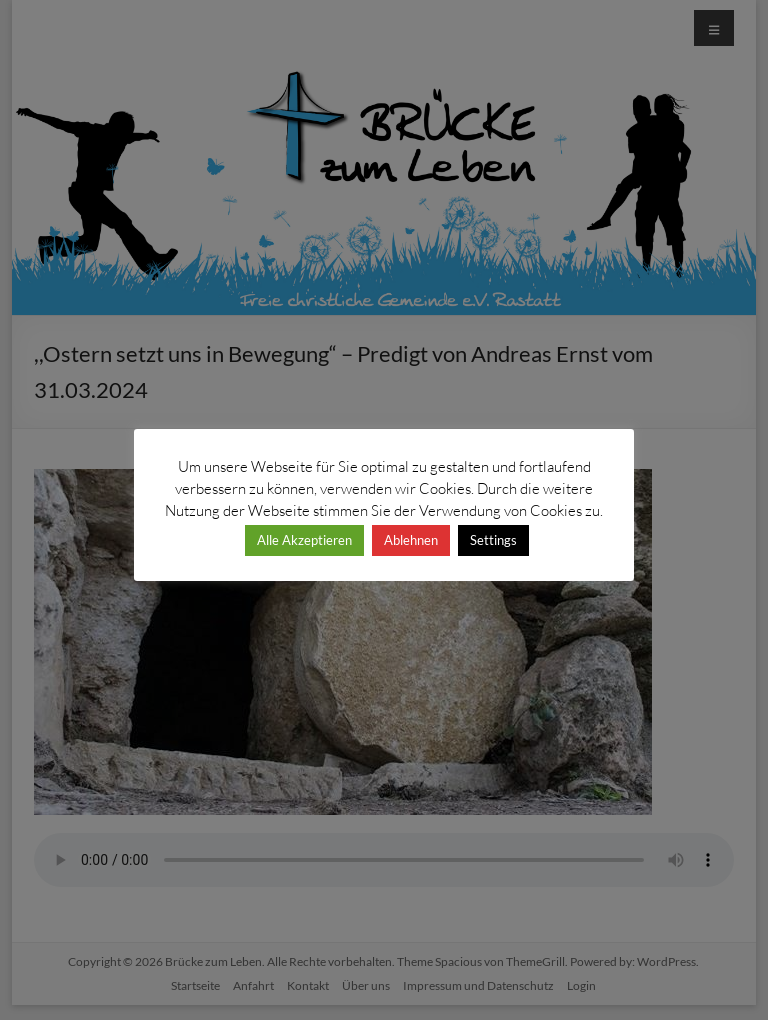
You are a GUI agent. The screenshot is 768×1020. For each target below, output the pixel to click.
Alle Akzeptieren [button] (304, 540)
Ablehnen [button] (411, 540)
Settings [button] (493, 540)
